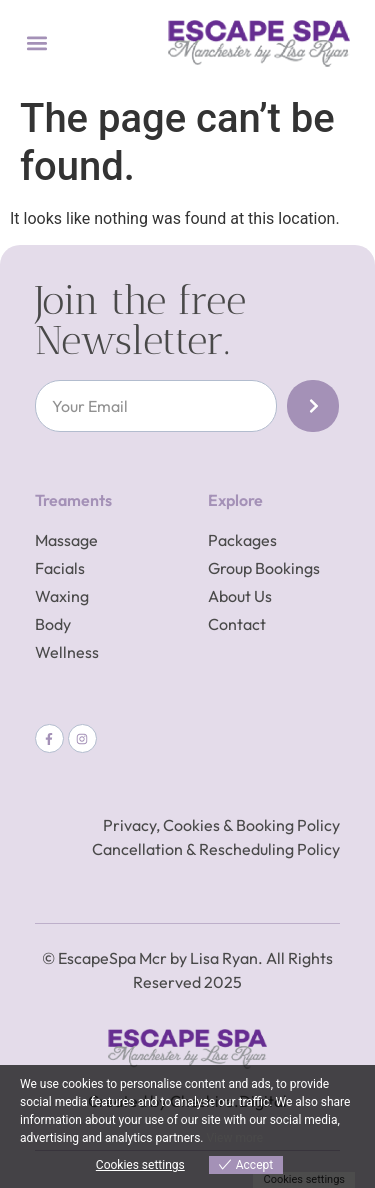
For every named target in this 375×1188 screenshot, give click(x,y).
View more (234, 1138)
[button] (36, 43)
